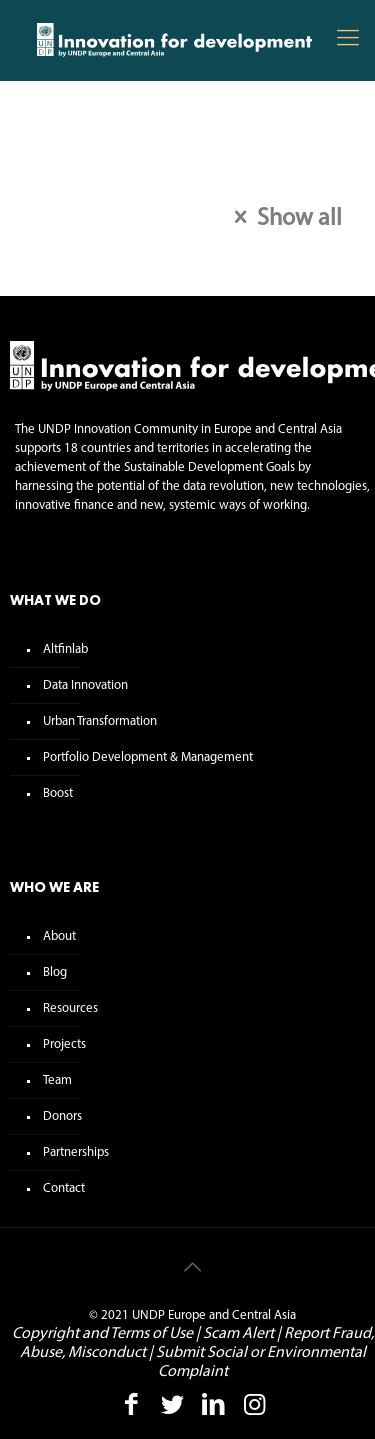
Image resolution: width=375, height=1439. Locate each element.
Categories (71, 195)
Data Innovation (85, 685)
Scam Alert (238, 1334)
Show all (282, 219)
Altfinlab (65, 649)
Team (57, 1080)
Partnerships (76, 1152)
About (59, 936)
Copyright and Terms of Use (102, 1334)
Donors (62, 1116)
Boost (58, 793)
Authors (215, 195)
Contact (64, 1188)
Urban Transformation (100, 721)
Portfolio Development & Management (148, 757)
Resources (70, 1008)
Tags (142, 195)
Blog (55, 972)
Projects (64, 1044)
